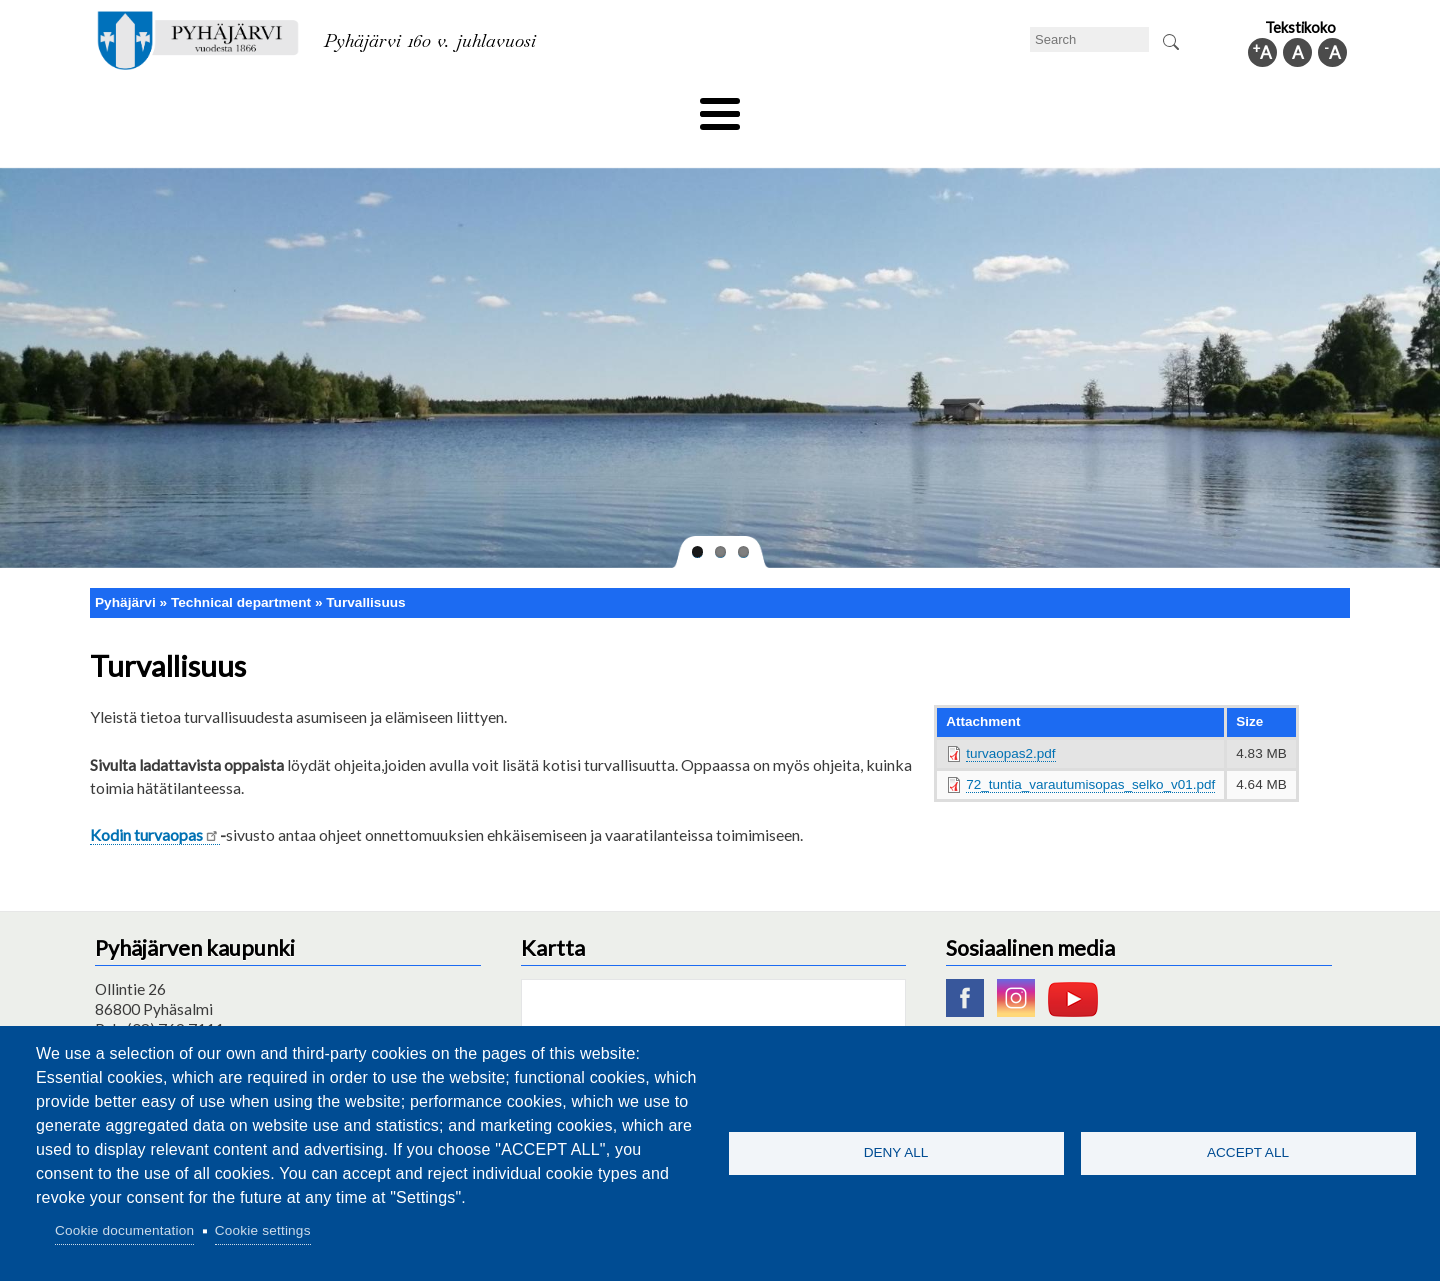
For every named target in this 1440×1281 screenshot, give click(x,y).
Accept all (1248, 1152)
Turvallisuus (365, 568)
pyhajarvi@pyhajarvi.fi (169, 1016)
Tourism (807, 107)
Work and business (934, 107)
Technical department (196, 107)
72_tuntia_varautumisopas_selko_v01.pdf (1090, 750)
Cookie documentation (124, 1230)
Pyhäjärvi (125, 568)
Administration (1084, 107)
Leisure (537, 107)
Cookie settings (263, 1230)
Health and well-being (671, 107)
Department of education (389, 107)
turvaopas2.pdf (1010, 719)
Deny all (896, 1152)
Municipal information (1243, 107)
